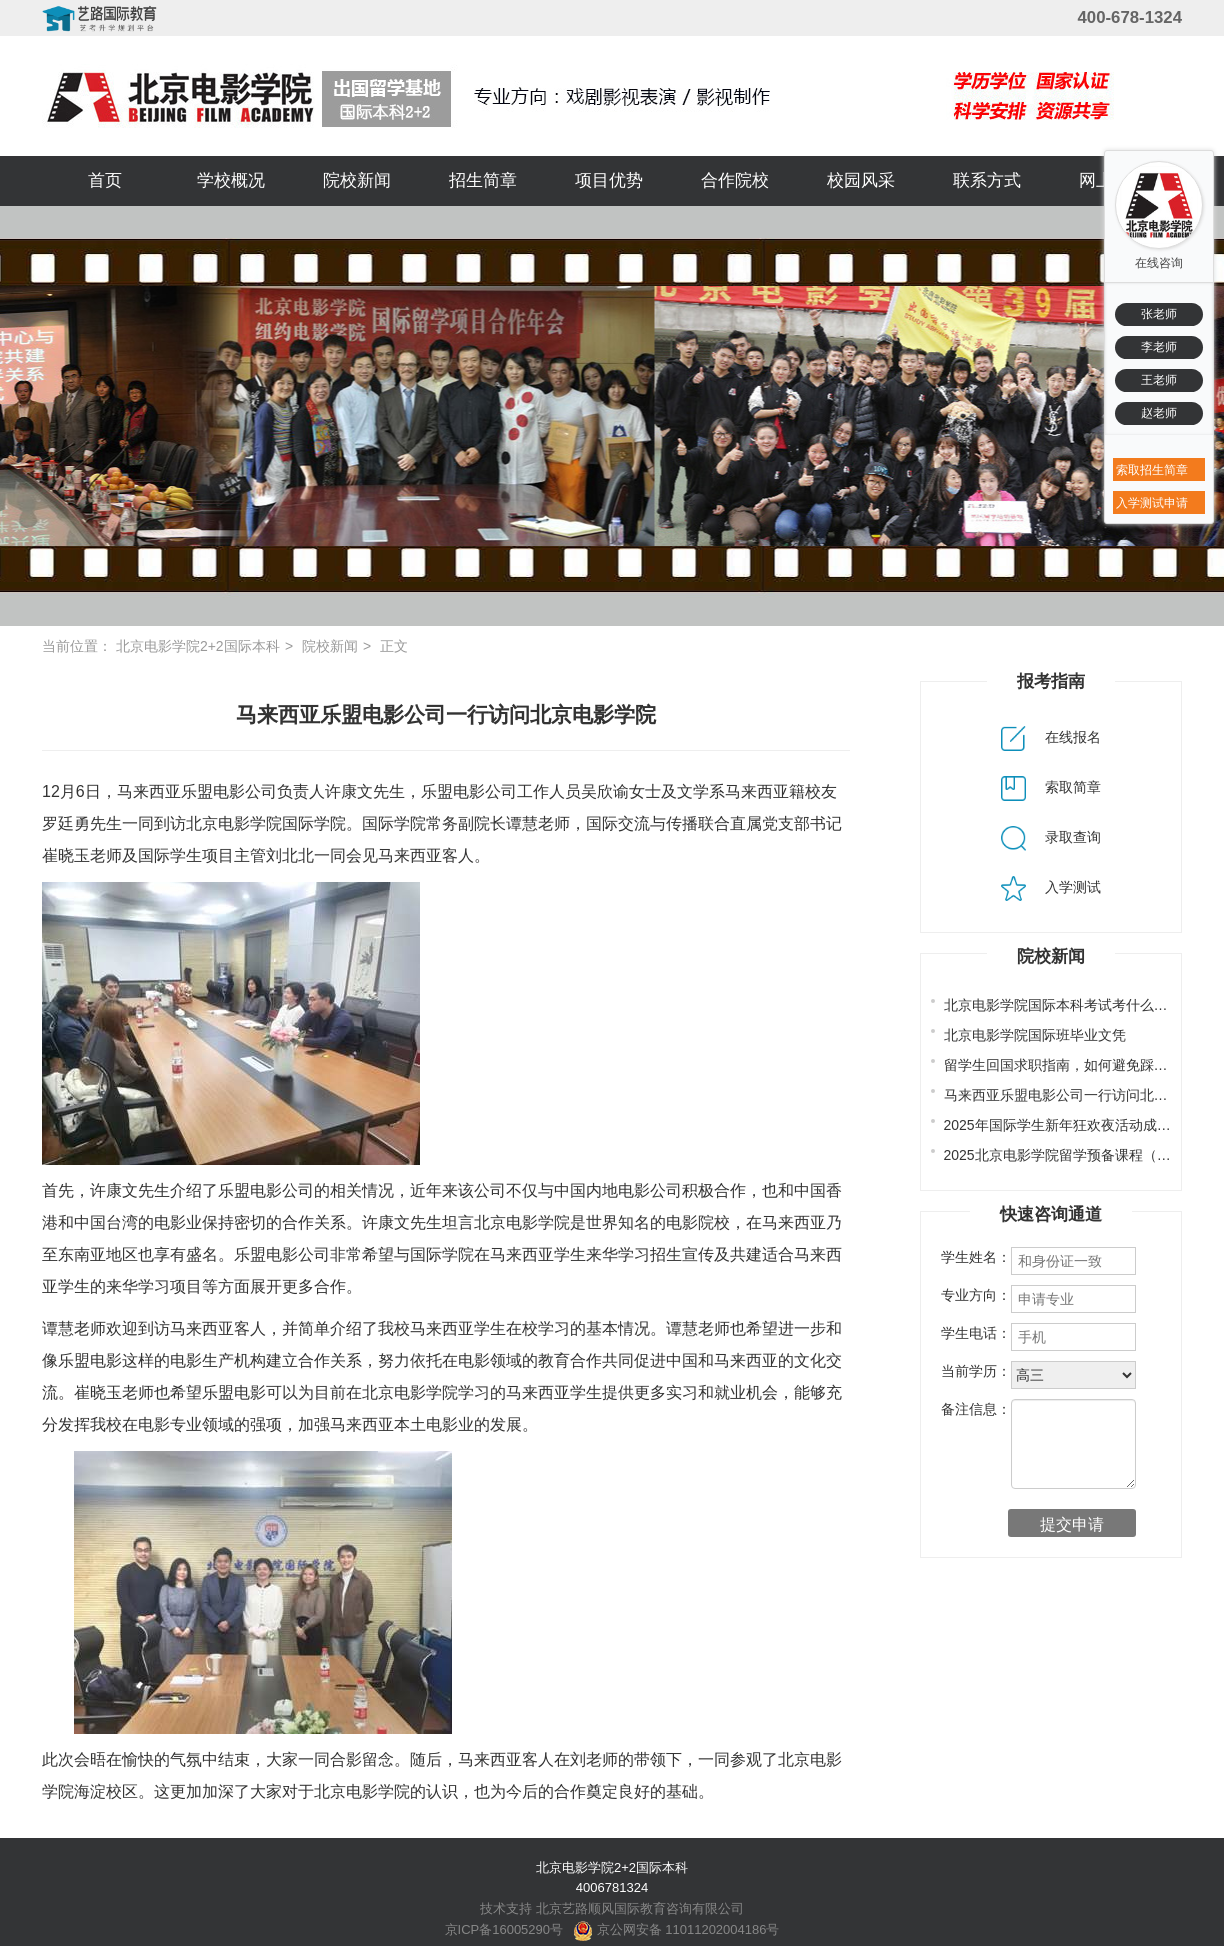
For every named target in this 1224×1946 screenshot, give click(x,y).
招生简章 (483, 180)
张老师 (1159, 314)
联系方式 (987, 180)
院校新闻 (357, 180)
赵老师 (1159, 413)
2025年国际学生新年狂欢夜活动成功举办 (1071, 1125)
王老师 (1159, 380)
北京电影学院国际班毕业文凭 (1035, 1035)
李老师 (1159, 347)
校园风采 (861, 180)
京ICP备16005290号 (504, 1929)
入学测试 (1051, 887)
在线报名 (1051, 737)
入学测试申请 (1152, 503)
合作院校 (735, 180)
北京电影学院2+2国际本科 (198, 646)
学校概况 (231, 180)
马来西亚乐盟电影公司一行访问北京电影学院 (1084, 1095)
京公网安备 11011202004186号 (676, 1929)
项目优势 (609, 180)
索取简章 (1051, 787)
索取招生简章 (1152, 470)
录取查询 (1051, 837)
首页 (105, 180)
